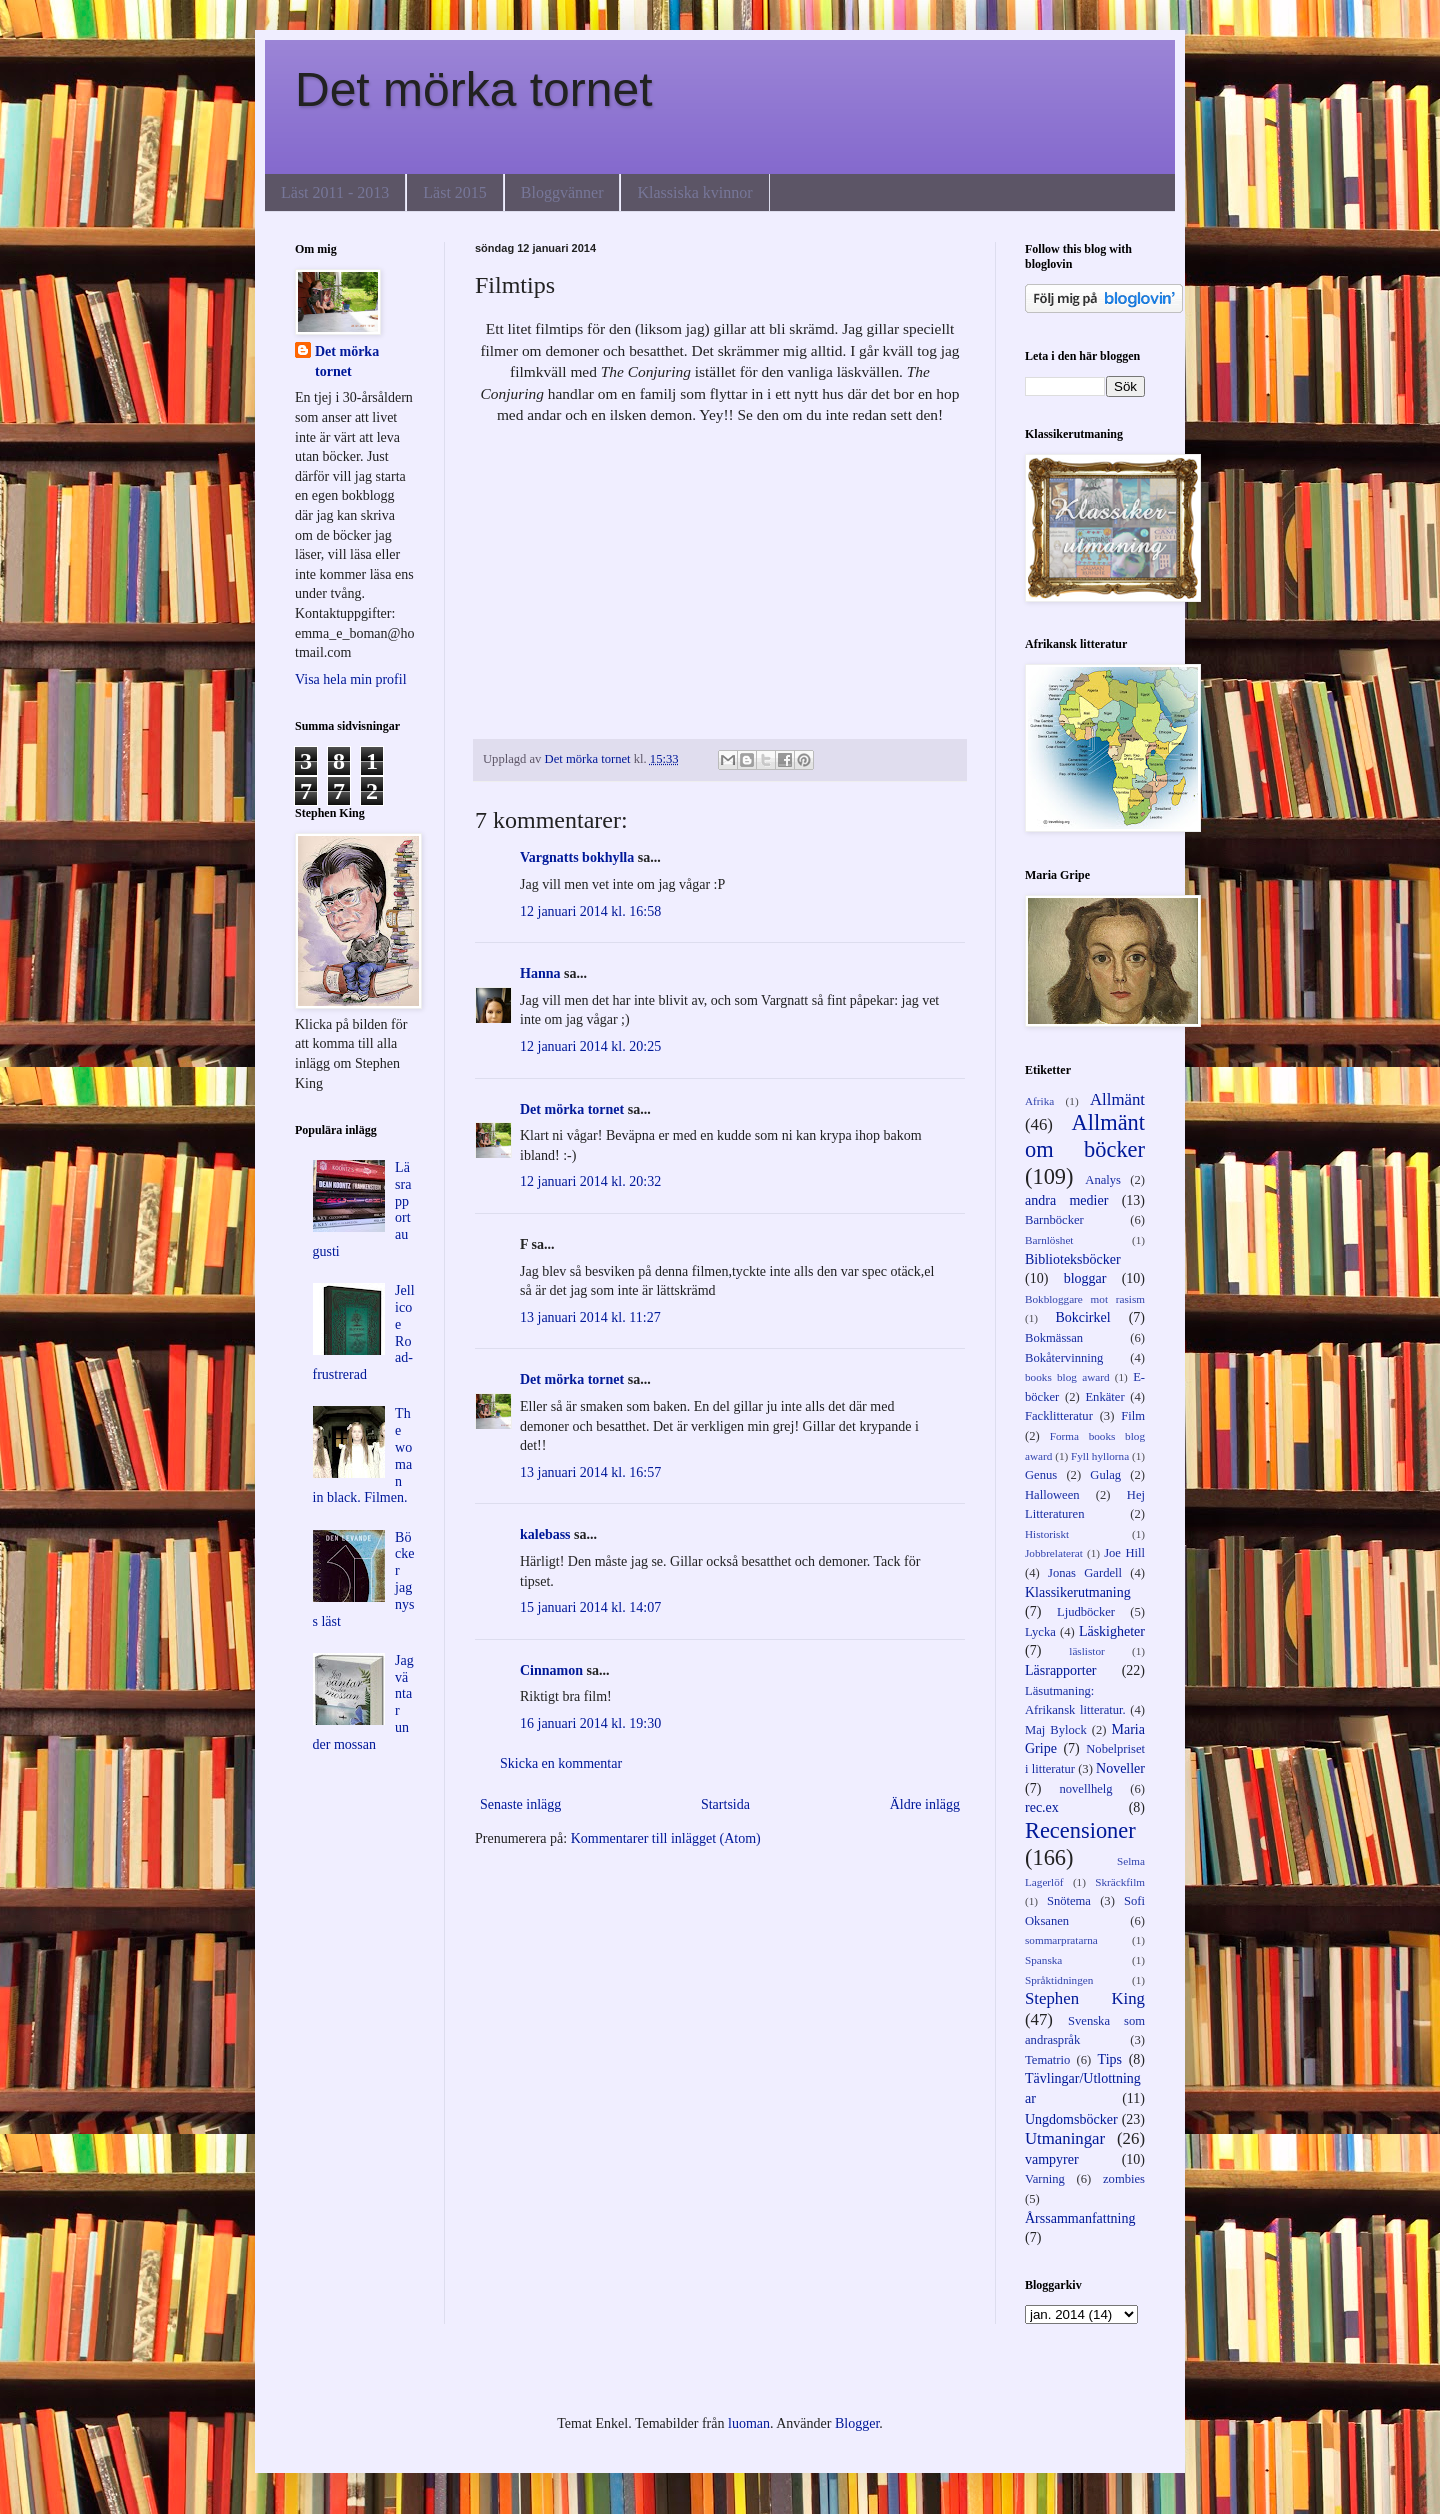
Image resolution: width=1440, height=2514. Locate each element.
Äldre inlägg (925, 1804)
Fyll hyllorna (1100, 1456)
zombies (1124, 2179)
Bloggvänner (562, 192)
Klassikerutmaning (1078, 1592)
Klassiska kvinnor (694, 192)
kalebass (545, 1534)
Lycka (1040, 1632)
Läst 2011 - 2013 (335, 192)
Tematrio (1047, 2060)
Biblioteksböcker (1073, 1259)
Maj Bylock (1056, 1730)
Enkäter (1104, 1397)
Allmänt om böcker (1085, 1136)
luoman (749, 2423)
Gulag (1105, 1475)
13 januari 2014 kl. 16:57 (590, 1472)
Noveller (1120, 1768)
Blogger (857, 2423)
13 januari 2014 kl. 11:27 (590, 1317)
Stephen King (1085, 1998)
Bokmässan (1054, 1338)
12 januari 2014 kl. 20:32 (590, 1181)
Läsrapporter (1061, 1670)
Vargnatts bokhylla (577, 857)
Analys (1103, 1180)
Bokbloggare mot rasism (1085, 1299)
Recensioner (1080, 1830)
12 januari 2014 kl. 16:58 (590, 911)
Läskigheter (1112, 1631)
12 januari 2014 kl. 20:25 (590, 1046)
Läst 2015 (455, 192)
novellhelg (1085, 1789)
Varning (1045, 2179)
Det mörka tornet (473, 89)
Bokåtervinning (1064, 1358)
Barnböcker (1054, 1220)
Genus (1041, 1475)
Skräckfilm (1120, 1882)
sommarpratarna (1061, 1940)
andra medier (1066, 1200)
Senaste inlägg (520, 1804)
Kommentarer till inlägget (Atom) (666, 1838)
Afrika (1039, 1101)
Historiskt (1047, 1534)
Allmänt (1117, 1099)
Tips (1110, 2059)
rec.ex (1042, 1807)
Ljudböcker (1086, 1612)
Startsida (725, 1804)
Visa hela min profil (351, 679)
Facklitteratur (1059, 1416)
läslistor (1086, 1651)
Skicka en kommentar (561, 1763)
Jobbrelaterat (1054, 1553)
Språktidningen (1059, 1980)
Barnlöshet (1049, 1240)
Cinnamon (551, 1670)
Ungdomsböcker (1071, 2119)
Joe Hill (1124, 1553)
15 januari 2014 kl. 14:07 (590, 1607)
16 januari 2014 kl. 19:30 (590, 1723)
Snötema (1069, 1901)
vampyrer (1052, 2159)
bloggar (1085, 1278)
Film (1133, 1416)
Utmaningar (1065, 2138)
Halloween (1052, 1495)
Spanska (1043, 1960)
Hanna (540, 973)
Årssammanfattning (1080, 2218)
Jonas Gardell (1085, 1573)
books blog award (1067, 1377)
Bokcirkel (1082, 1317)
